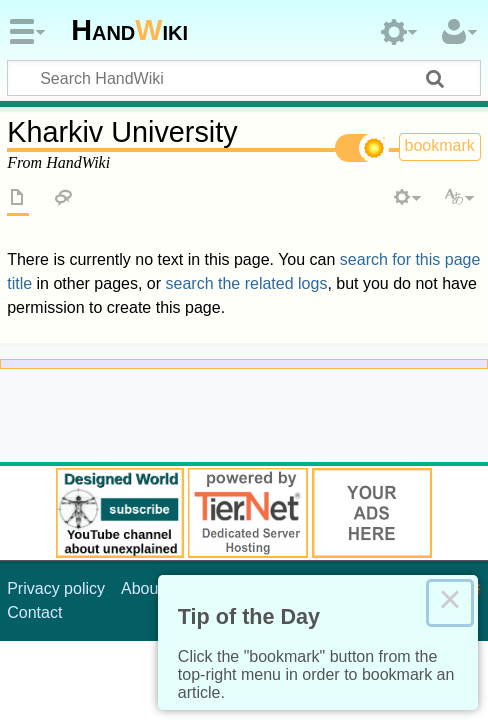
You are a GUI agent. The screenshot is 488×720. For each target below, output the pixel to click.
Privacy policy (56, 588)
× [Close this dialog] (450, 603)
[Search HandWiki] (244, 78)
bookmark (440, 145)
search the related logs (247, 283)
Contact (34, 612)
